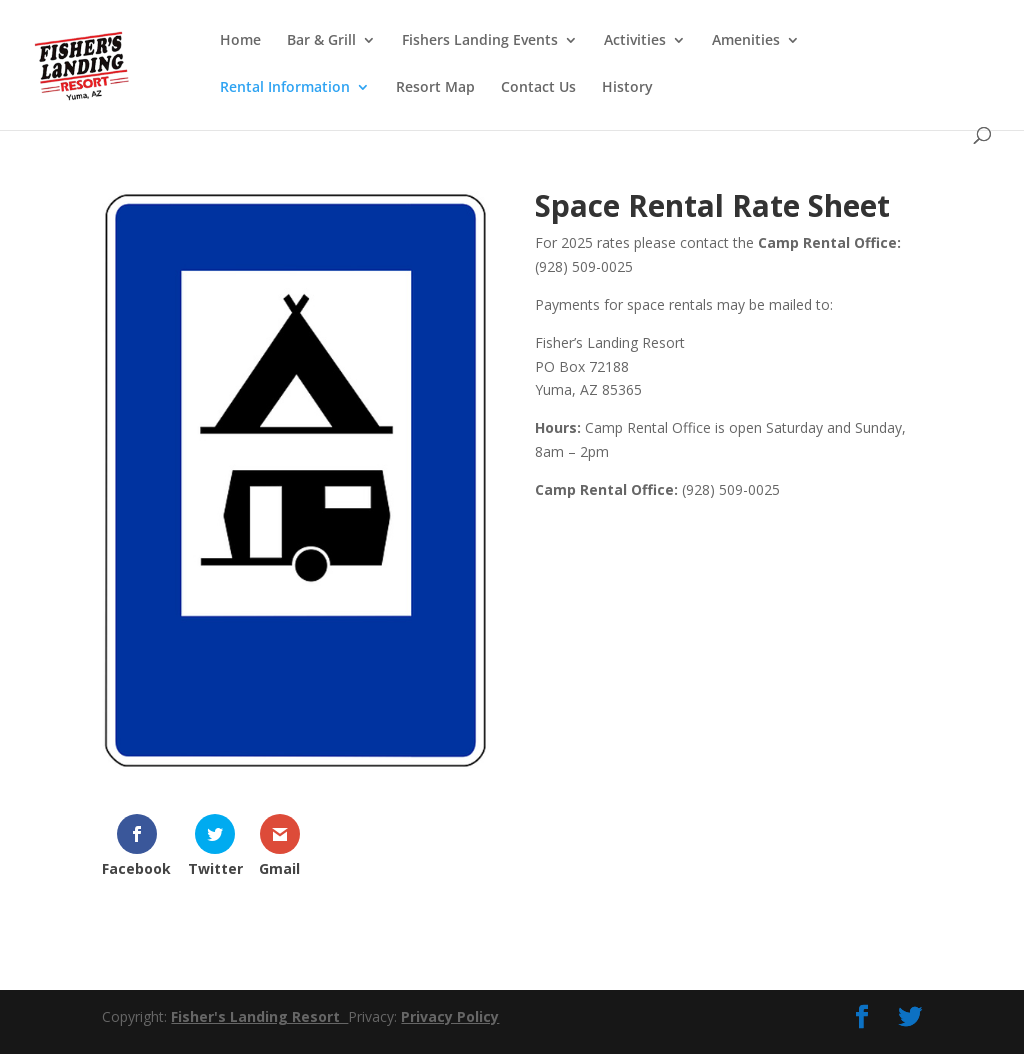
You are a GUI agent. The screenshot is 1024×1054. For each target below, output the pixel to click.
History (627, 88)
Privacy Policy (450, 1016)
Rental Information (285, 88)
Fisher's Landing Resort (259, 1016)
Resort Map (435, 88)
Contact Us (538, 88)
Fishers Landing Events (480, 41)
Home (240, 41)
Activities (635, 41)
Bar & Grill (321, 41)
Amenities (746, 41)
